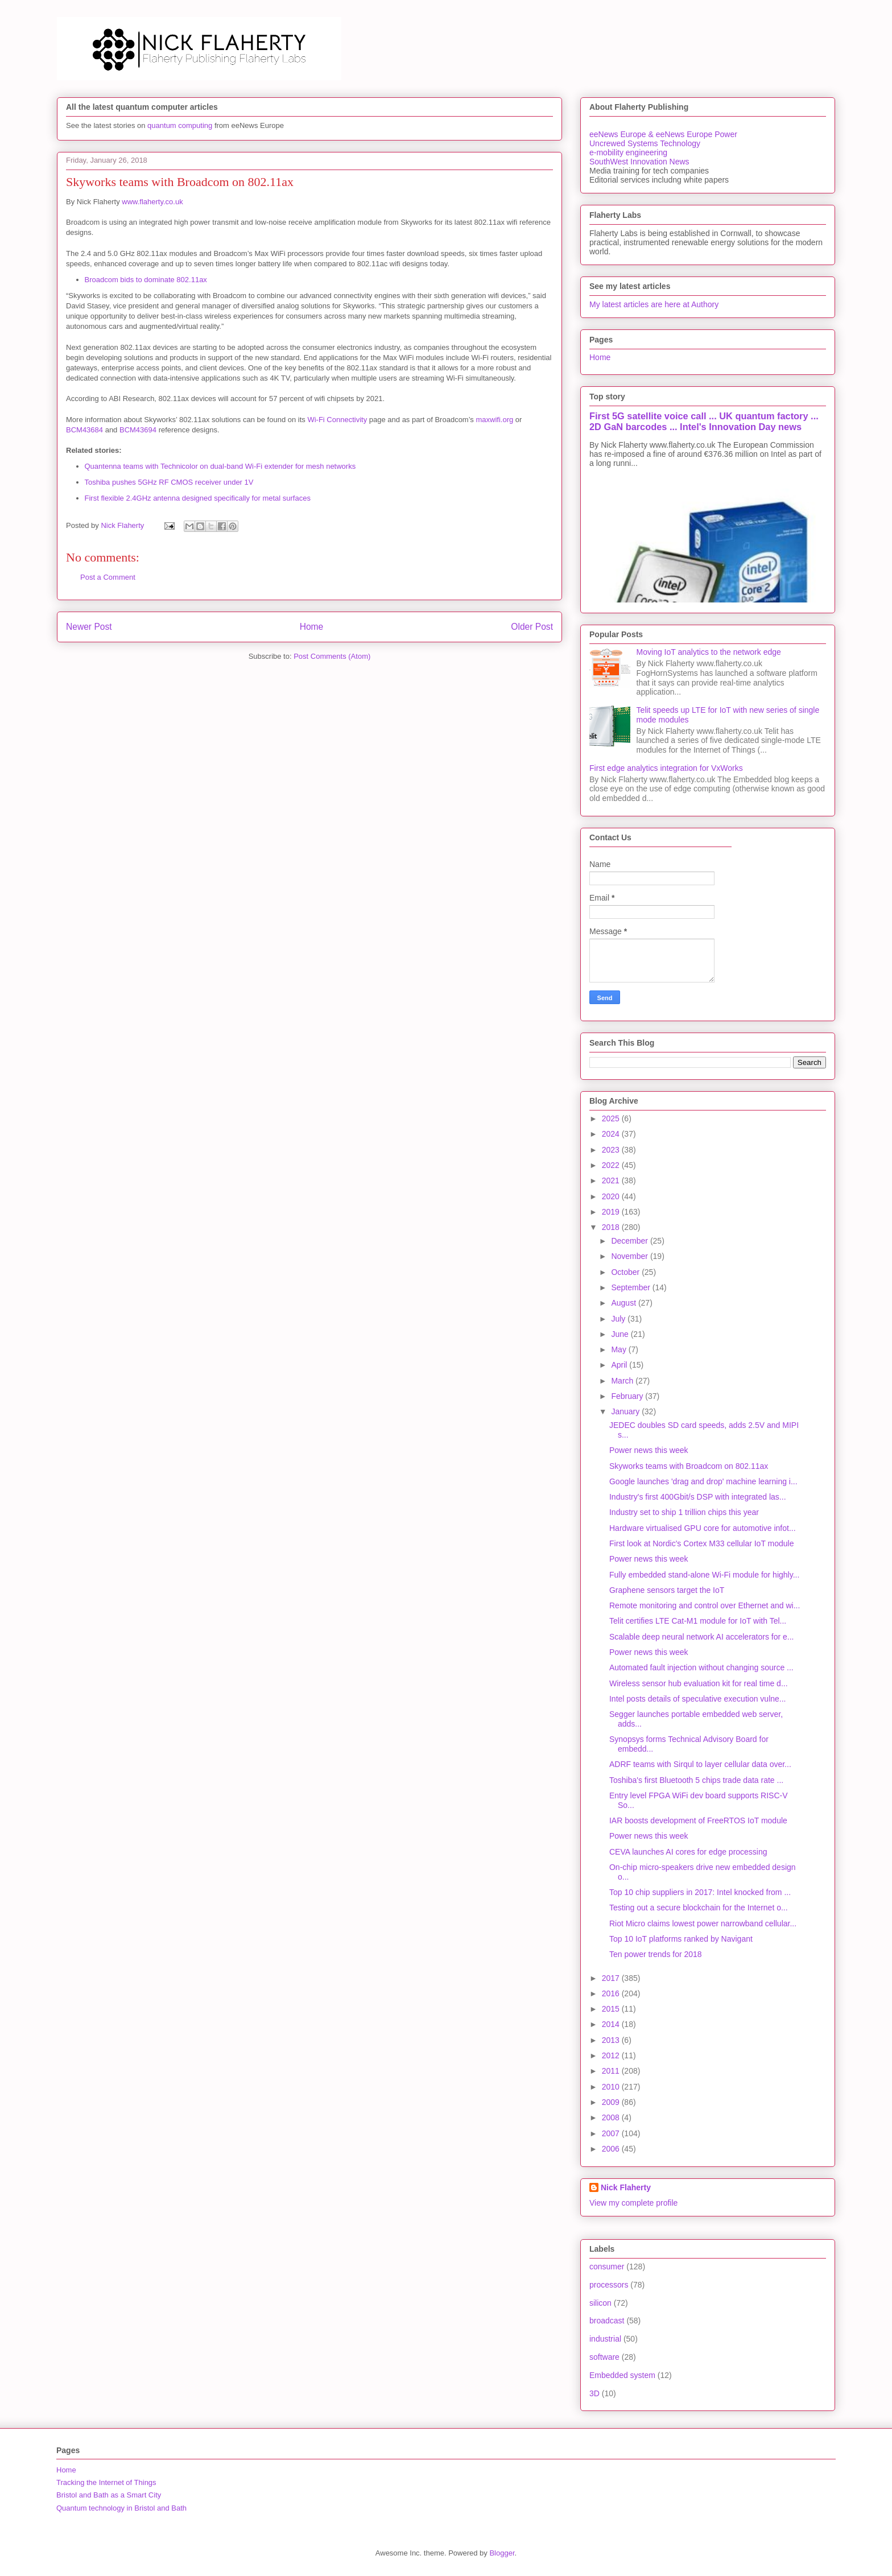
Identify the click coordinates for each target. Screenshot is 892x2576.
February (628, 1396)
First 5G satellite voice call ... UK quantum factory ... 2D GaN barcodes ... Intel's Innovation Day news (704, 421)
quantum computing (179, 125)
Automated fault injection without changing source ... (701, 1667)
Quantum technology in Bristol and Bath (121, 2508)
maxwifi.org (494, 419)
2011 (612, 2070)
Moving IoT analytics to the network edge (709, 652)
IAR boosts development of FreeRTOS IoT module (698, 1820)
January (626, 1411)
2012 (612, 2055)
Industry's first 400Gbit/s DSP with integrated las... (697, 1496)
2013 (612, 2040)
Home (312, 626)
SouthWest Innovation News (639, 161)
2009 (612, 2102)
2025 (612, 1118)
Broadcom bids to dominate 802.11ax (146, 279)
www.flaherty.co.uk (152, 201)
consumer (606, 2266)
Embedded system (622, 2375)
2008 (612, 2117)
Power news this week (648, 1450)
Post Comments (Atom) (332, 656)
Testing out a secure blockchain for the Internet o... (698, 1907)
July (619, 1318)
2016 (612, 1993)
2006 (612, 2148)
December (630, 1240)
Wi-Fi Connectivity (337, 419)
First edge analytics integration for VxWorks (666, 768)
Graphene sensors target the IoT (666, 1590)
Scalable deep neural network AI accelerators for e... (701, 1636)
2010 (612, 2086)
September (631, 1287)
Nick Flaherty (626, 2187)
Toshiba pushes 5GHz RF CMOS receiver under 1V (169, 482)
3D (594, 2393)
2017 (612, 1978)
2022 (612, 1165)
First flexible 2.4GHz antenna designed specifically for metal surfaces (198, 498)
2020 (612, 1196)
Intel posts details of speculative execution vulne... (697, 1698)
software (604, 2357)
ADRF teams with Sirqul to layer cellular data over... (700, 1764)
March (623, 1380)
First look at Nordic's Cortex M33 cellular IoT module (701, 1543)
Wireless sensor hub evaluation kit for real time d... (698, 1683)
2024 (612, 1133)
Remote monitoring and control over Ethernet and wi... (704, 1605)
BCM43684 (84, 430)
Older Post (532, 626)
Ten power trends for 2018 (655, 1954)
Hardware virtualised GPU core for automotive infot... (702, 1528)
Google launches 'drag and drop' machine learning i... (703, 1481)
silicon (600, 2302)
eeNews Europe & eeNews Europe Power (663, 134)
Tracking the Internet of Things (106, 2482)
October (626, 1272)
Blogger (501, 2553)
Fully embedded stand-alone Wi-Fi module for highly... (704, 1574)
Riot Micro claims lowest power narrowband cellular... (702, 1923)
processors (608, 2284)
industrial (605, 2338)
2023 (612, 1149)
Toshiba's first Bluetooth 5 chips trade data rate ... (696, 1780)
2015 (612, 2008)
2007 (612, 2133)
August (624, 1302)
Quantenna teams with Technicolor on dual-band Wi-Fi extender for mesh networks (220, 466)
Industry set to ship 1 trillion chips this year (684, 1512)
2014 (612, 2024)
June (620, 1334)
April (620, 1364)
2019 (612, 1211)
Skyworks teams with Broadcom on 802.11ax (688, 1466)
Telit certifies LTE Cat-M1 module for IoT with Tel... (697, 1620)
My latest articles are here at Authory (653, 304)
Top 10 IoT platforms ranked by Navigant (681, 1938)
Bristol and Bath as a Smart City (108, 2495)
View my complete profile (633, 2202)
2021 (612, 1180)
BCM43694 (137, 430)
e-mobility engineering (628, 152)
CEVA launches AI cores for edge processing (688, 1851)
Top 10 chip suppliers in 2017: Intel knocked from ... (700, 1892)
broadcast (606, 2320)
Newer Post (89, 626)
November (630, 1256)
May (619, 1349)
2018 (612, 1227)
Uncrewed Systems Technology (644, 143)
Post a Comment (107, 577)
